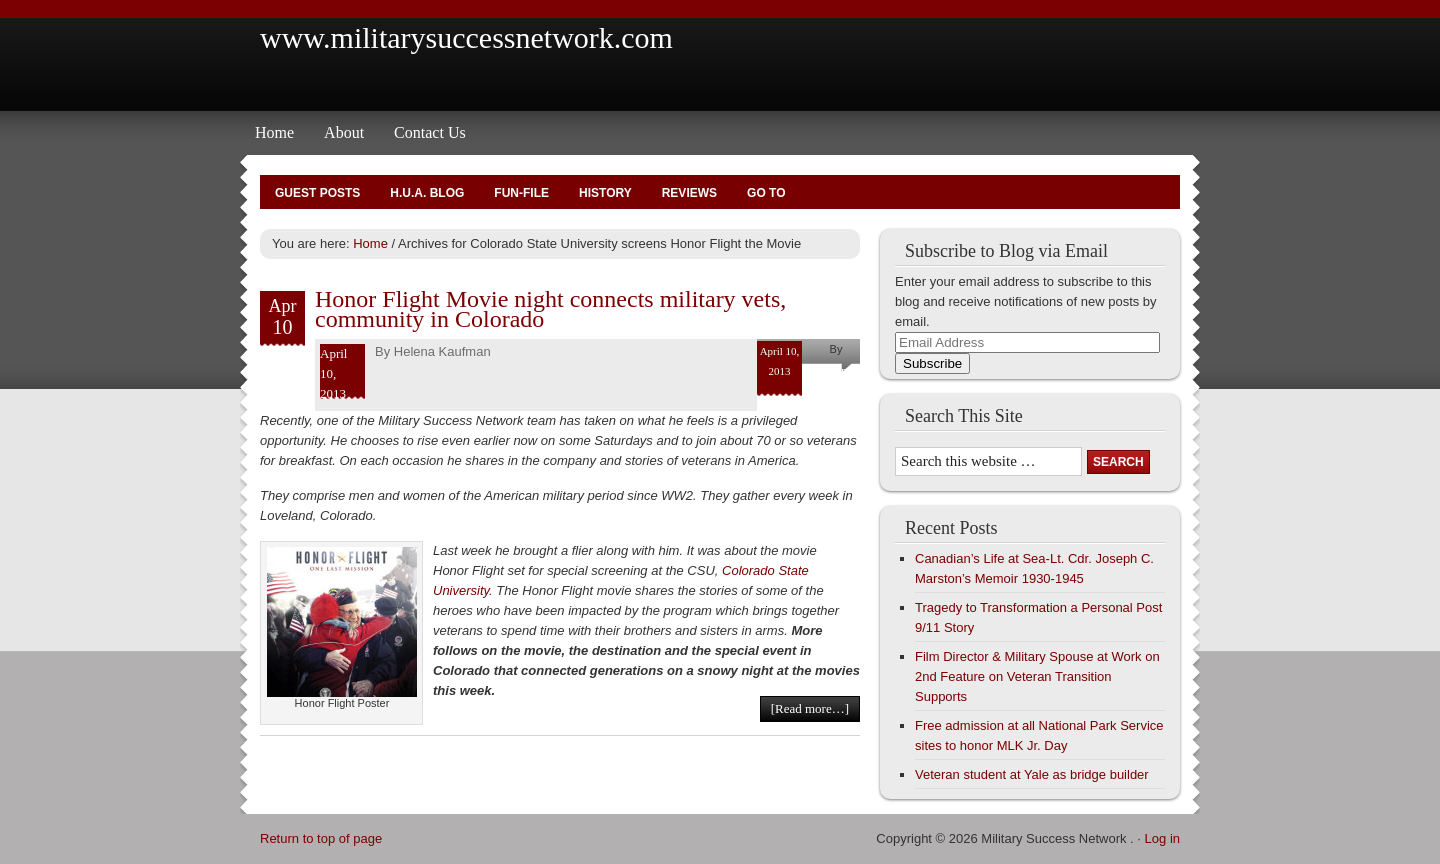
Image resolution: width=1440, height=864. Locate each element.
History (605, 193)
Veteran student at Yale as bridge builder (1032, 774)
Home (274, 132)
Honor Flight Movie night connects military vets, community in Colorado (550, 309)
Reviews (689, 193)
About (344, 132)
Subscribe (932, 363)
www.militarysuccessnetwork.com (466, 37)
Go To (766, 193)
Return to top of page (321, 838)
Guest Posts (317, 193)
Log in (1162, 838)
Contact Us (430, 132)
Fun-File (521, 193)
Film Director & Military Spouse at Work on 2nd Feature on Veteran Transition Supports (1037, 676)
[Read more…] (810, 708)
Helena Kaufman (442, 351)
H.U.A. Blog (427, 193)
